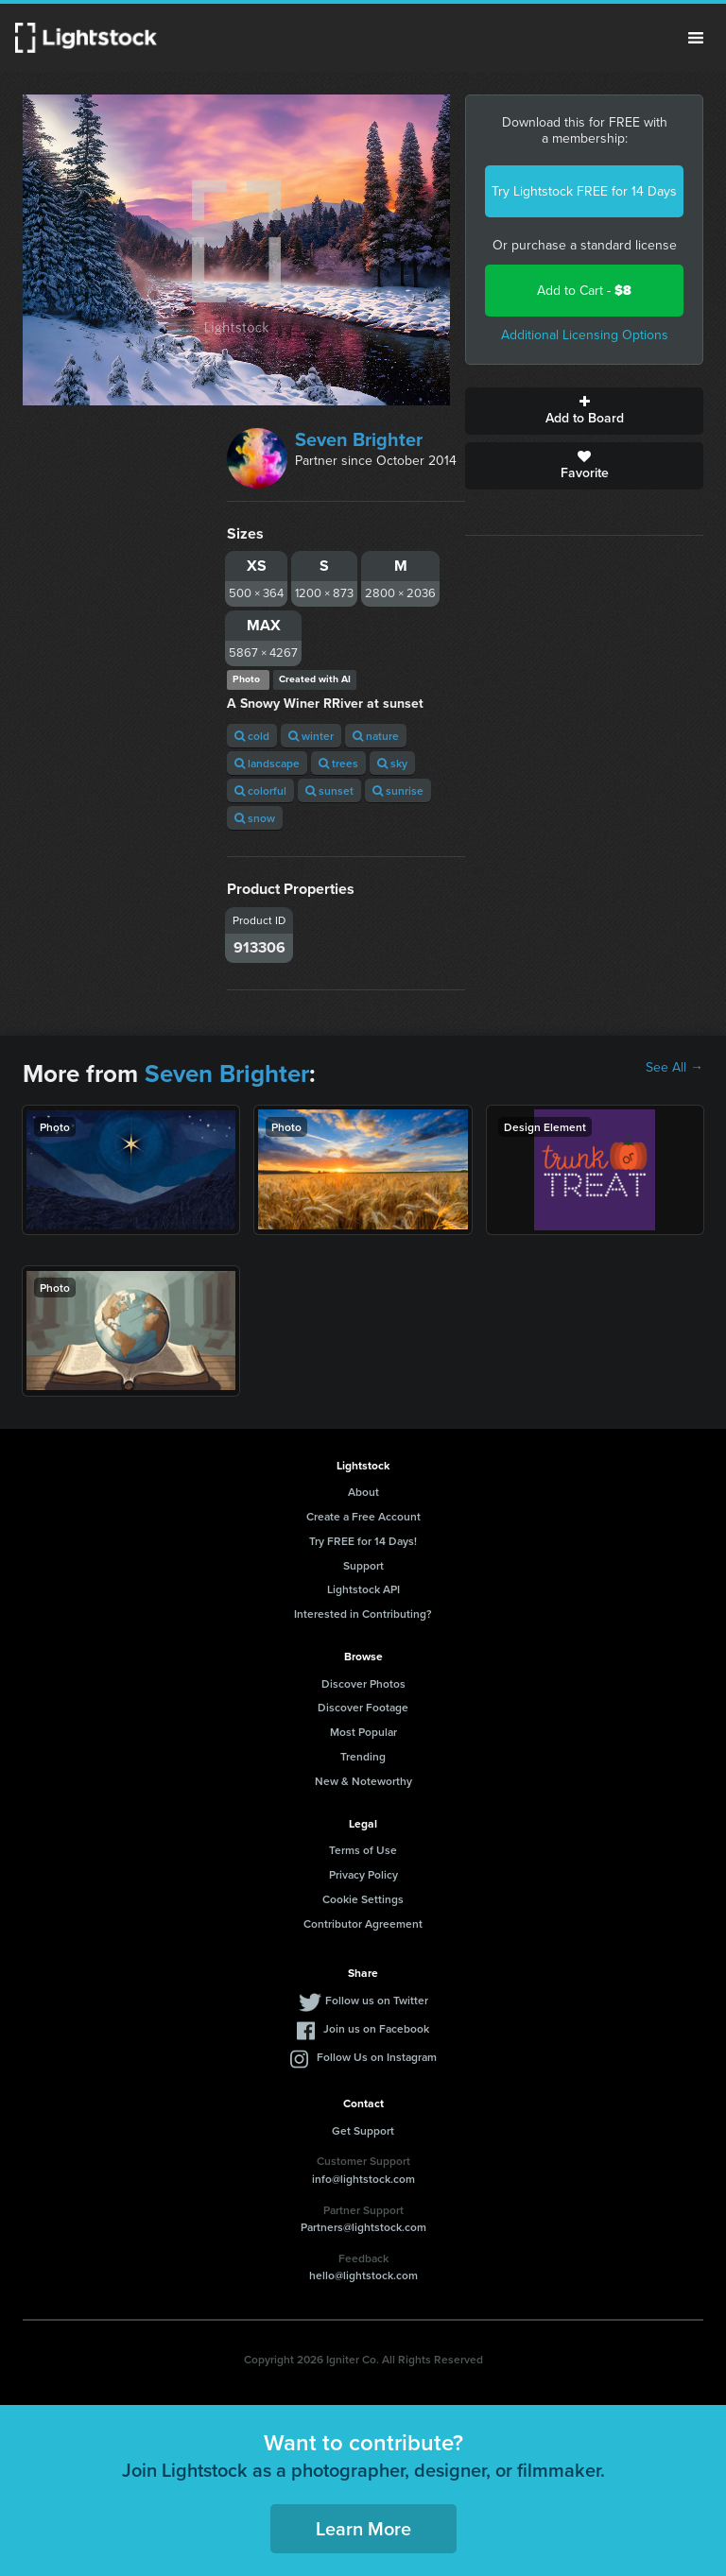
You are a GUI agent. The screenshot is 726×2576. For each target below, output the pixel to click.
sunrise (398, 790)
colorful (260, 790)
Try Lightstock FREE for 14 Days (584, 191)
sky (392, 763)
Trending (363, 1756)
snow (254, 818)
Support (363, 1565)
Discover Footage (363, 1707)
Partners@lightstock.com (363, 2227)
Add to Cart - (584, 291)
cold (251, 736)
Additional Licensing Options (584, 335)
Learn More (363, 2528)
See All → (674, 1067)
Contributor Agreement (363, 1923)
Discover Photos (363, 1683)
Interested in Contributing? (363, 1614)
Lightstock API (363, 1589)
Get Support (363, 2130)
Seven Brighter (359, 439)
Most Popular (363, 1732)
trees (338, 763)
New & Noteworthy (363, 1781)
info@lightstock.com (363, 2179)
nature (376, 736)
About (363, 1492)
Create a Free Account (363, 1516)
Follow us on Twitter (376, 2000)
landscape (267, 763)
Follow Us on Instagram (377, 2057)
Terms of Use (363, 1850)
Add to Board (584, 411)
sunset (329, 790)
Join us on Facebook (376, 2028)
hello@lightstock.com (363, 2275)
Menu (696, 38)
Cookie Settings (363, 1899)
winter (311, 736)
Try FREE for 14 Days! (363, 1541)
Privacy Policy (363, 1874)
